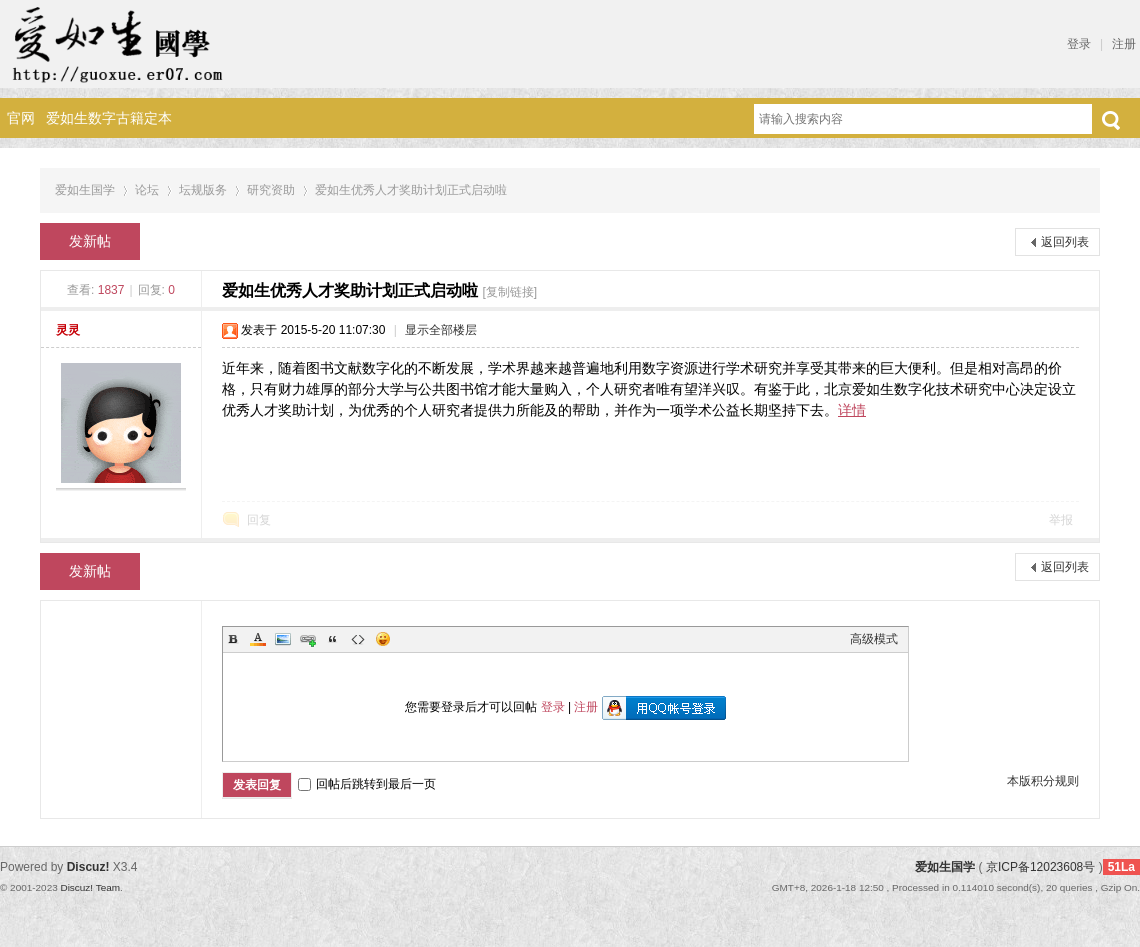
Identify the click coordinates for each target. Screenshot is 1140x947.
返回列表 (1065, 242)
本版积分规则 (1043, 781)
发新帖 (90, 241)
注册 (1124, 44)
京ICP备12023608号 (1040, 867)
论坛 (147, 190)
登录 (1079, 44)
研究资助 (271, 190)
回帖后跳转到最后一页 (367, 784)
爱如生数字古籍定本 (109, 118)
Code (358, 639)
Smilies (383, 639)
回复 (259, 520)
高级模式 (874, 639)
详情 (852, 410)
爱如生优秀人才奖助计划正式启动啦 (411, 190)
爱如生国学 (85, 190)
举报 (1061, 520)
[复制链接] (509, 292)
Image (283, 639)
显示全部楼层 (441, 330)
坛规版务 (203, 190)
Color (258, 639)
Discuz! (88, 867)
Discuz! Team (90, 887)
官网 (21, 118)
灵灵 (68, 330)
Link (308, 639)
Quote (333, 639)
